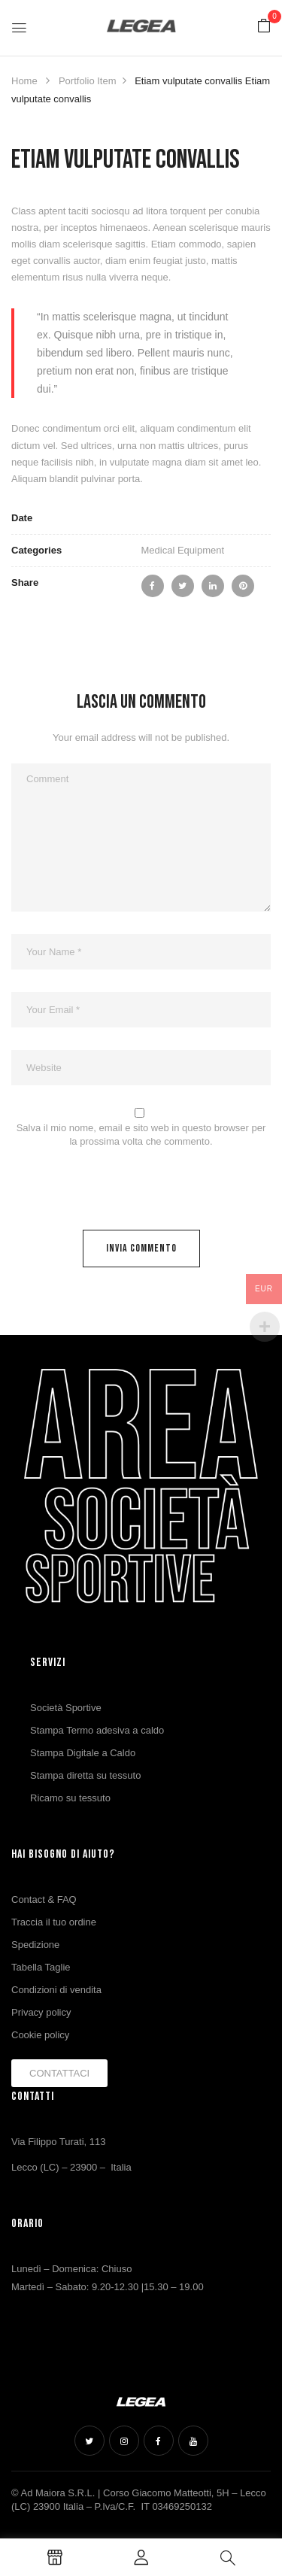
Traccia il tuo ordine (53, 1922)
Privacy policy (41, 2012)
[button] (264, 26)
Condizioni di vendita (56, 1989)
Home (24, 80)
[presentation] (114, 1193)
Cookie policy (40, 2034)
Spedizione (35, 1944)
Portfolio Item (88, 80)
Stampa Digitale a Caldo (82, 1752)
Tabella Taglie (41, 1967)
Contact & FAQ (44, 1899)
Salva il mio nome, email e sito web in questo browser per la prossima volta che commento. (141, 1134)
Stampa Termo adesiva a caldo (97, 1730)
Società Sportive (66, 1707)
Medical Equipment (183, 550)
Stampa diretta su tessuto (85, 1775)
